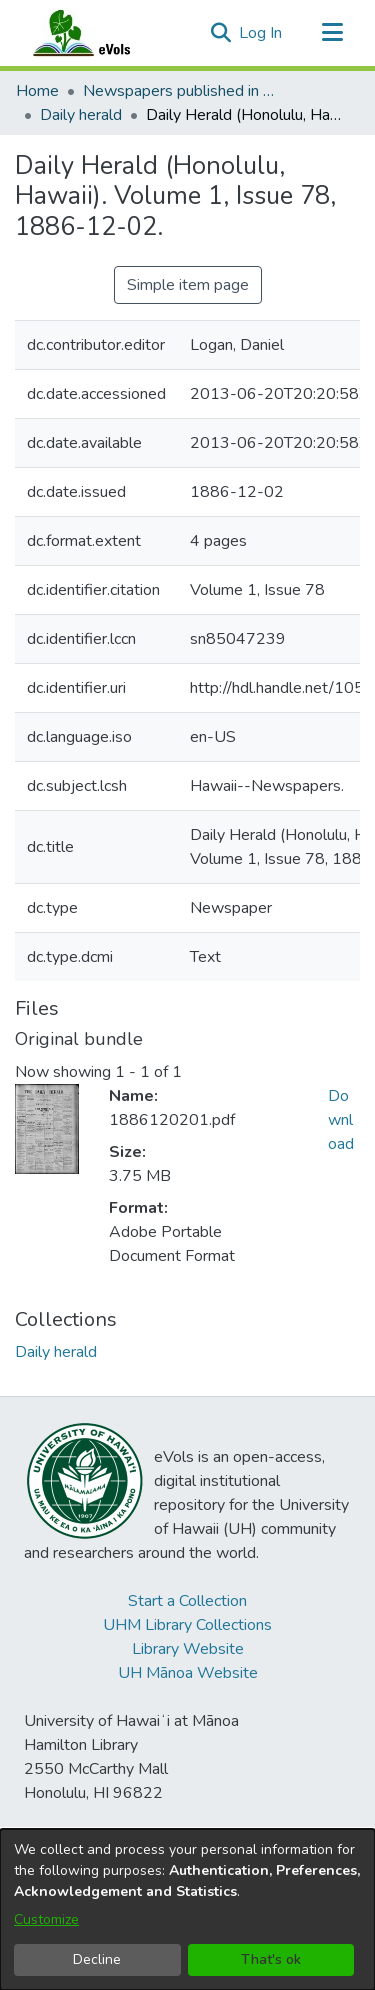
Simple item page (188, 285)
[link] (56, 1352)
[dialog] (187, 1909)
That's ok (271, 1959)
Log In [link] (261, 33)
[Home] (101, 33)
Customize (46, 1919)
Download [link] (341, 1120)
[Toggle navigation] (332, 33)
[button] (220, 33)
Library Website (188, 1649)
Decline (97, 1959)
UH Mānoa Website (188, 1673)
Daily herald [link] (81, 115)
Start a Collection (187, 1601)
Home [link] (37, 91)
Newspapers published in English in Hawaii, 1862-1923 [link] (183, 91)
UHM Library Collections (187, 1625)
